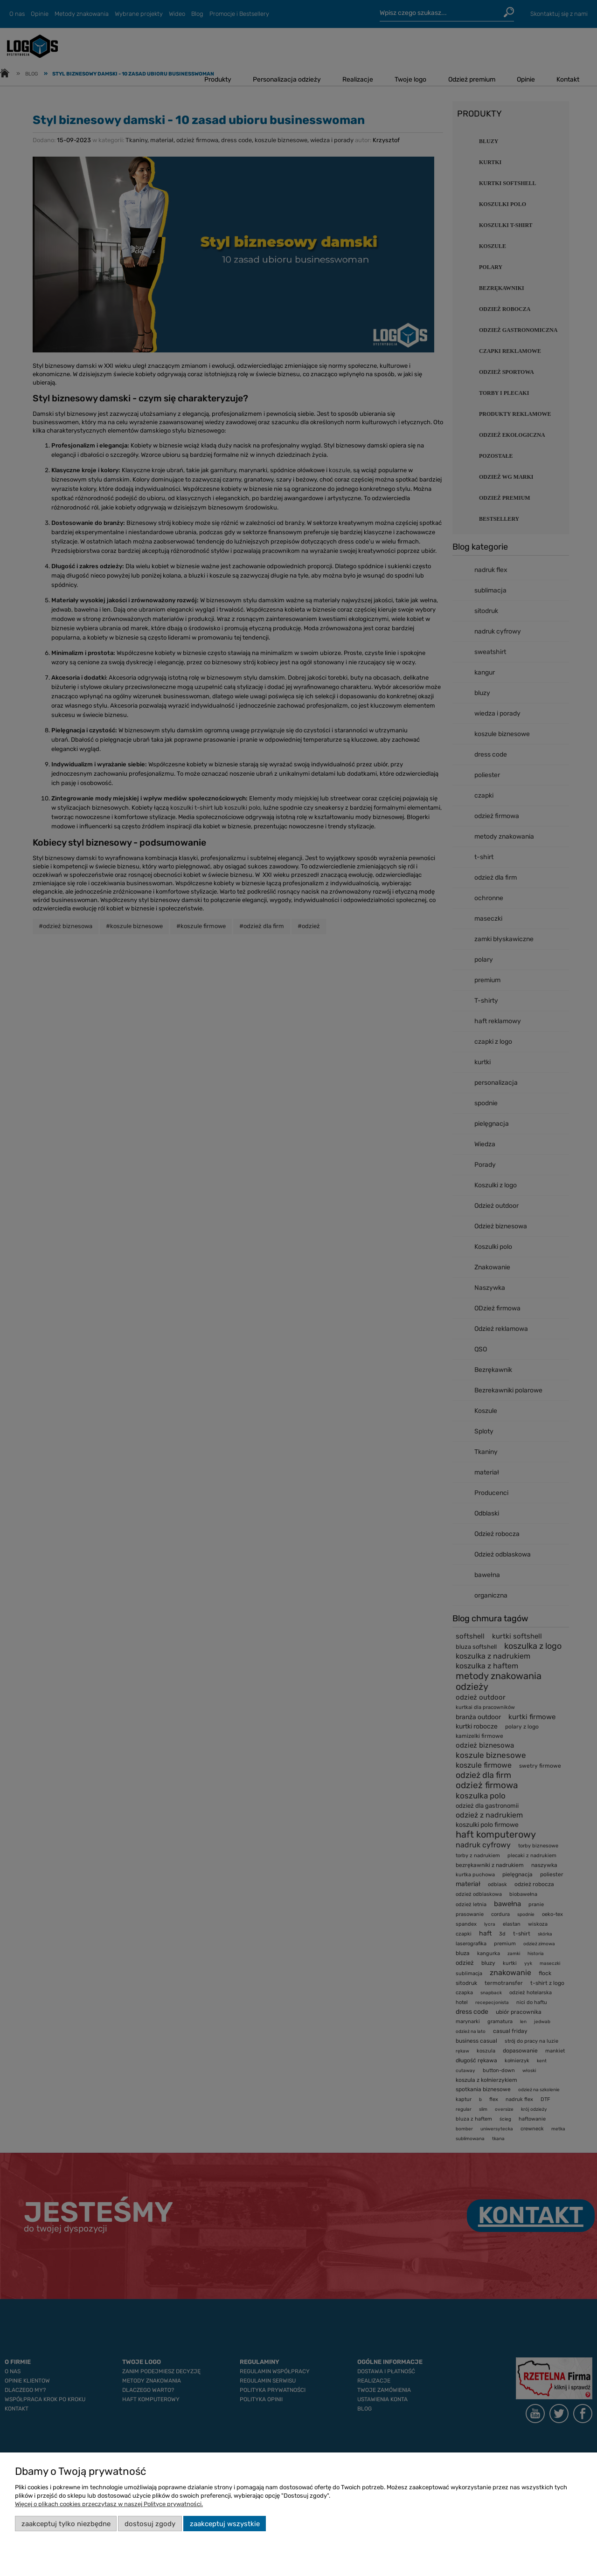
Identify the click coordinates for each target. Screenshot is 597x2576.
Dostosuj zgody (150, 2524)
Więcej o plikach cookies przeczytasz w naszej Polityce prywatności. (109, 2503)
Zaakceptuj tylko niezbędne (66, 2524)
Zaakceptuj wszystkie (225, 2524)
